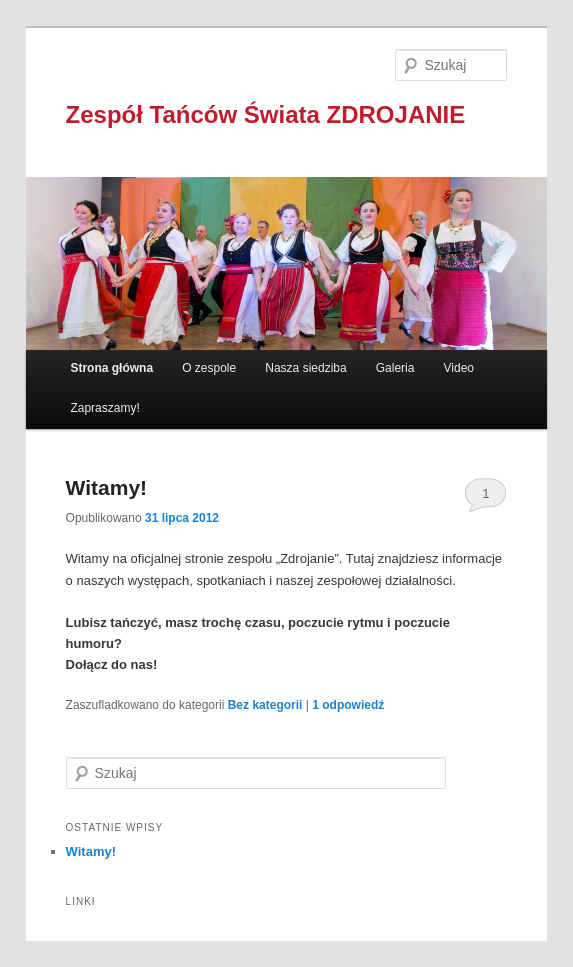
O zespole (209, 368)
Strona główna (111, 368)
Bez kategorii (265, 705)
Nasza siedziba (305, 368)
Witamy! (107, 487)
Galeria (395, 368)
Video (459, 368)
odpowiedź (348, 705)
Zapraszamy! (104, 408)
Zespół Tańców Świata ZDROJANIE (266, 114)
